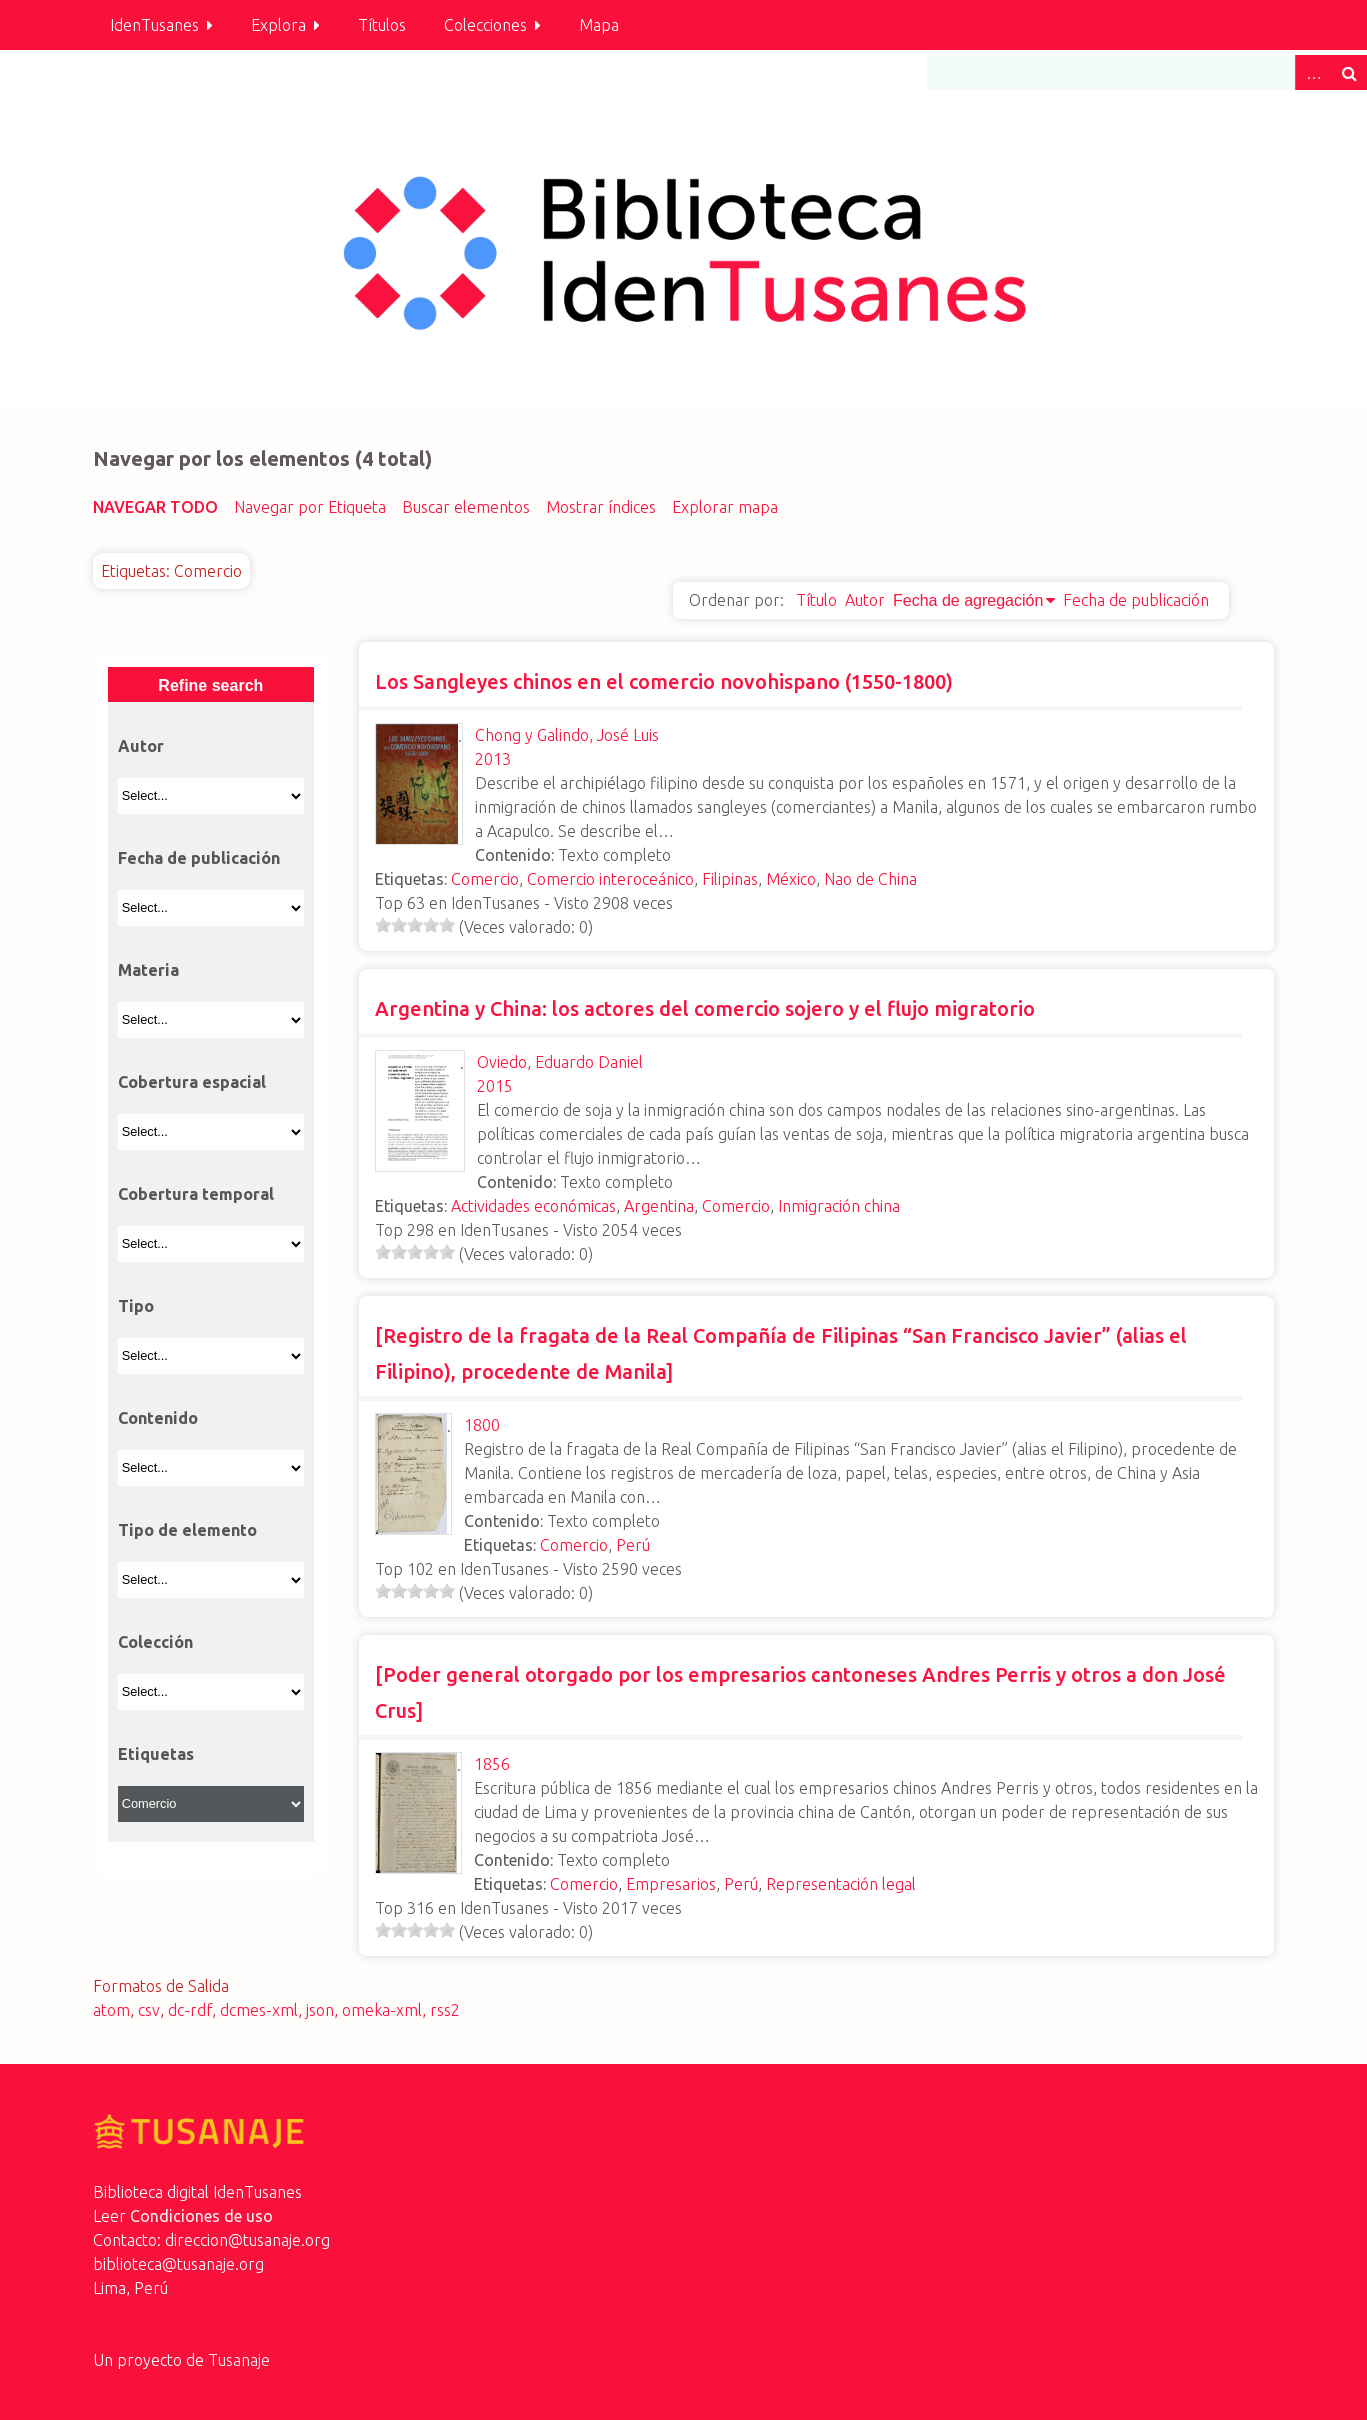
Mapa (599, 25)
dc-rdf (190, 2010)
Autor (865, 600)
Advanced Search (1313, 72)
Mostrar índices (601, 507)
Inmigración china (839, 1206)
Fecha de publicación (1136, 600)
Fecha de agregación (968, 600)
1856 (492, 1764)
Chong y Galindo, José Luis (567, 735)
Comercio (485, 879)
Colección (155, 1642)
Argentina (659, 1206)
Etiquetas (156, 1754)
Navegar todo (155, 507)
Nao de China (870, 879)
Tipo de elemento (187, 1530)
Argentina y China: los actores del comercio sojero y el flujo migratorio (705, 1008)
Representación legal (841, 1884)
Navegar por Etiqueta (310, 507)
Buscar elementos (466, 507)
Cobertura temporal (196, 1194)
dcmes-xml (259, 2010)
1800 (482, 1425)
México (791, 879)
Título (816, 600)
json (320, 2010)
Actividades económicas (533, 1206)
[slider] (415, 925)
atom (111, 2010)
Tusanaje (239, 2360)
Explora (278, 25)
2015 (495, 1086)
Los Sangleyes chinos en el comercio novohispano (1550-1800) (664, 681)
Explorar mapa (725, 507)
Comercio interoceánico (610, 879)
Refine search (210, 685)
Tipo (136, 1306)
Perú (633, 1545)
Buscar (1349, 72)
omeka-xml (382, 2010)
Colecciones (485, 25)
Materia (148, 970)
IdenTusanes (154, 25)
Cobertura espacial (192, 1082)
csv (149, 2010)
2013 (493, 759)
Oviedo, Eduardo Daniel (560, 1062)
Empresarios (671, 1884)
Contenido (158, 1418)
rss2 (445, 2010)
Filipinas (730, 879)
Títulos (382, 25)
